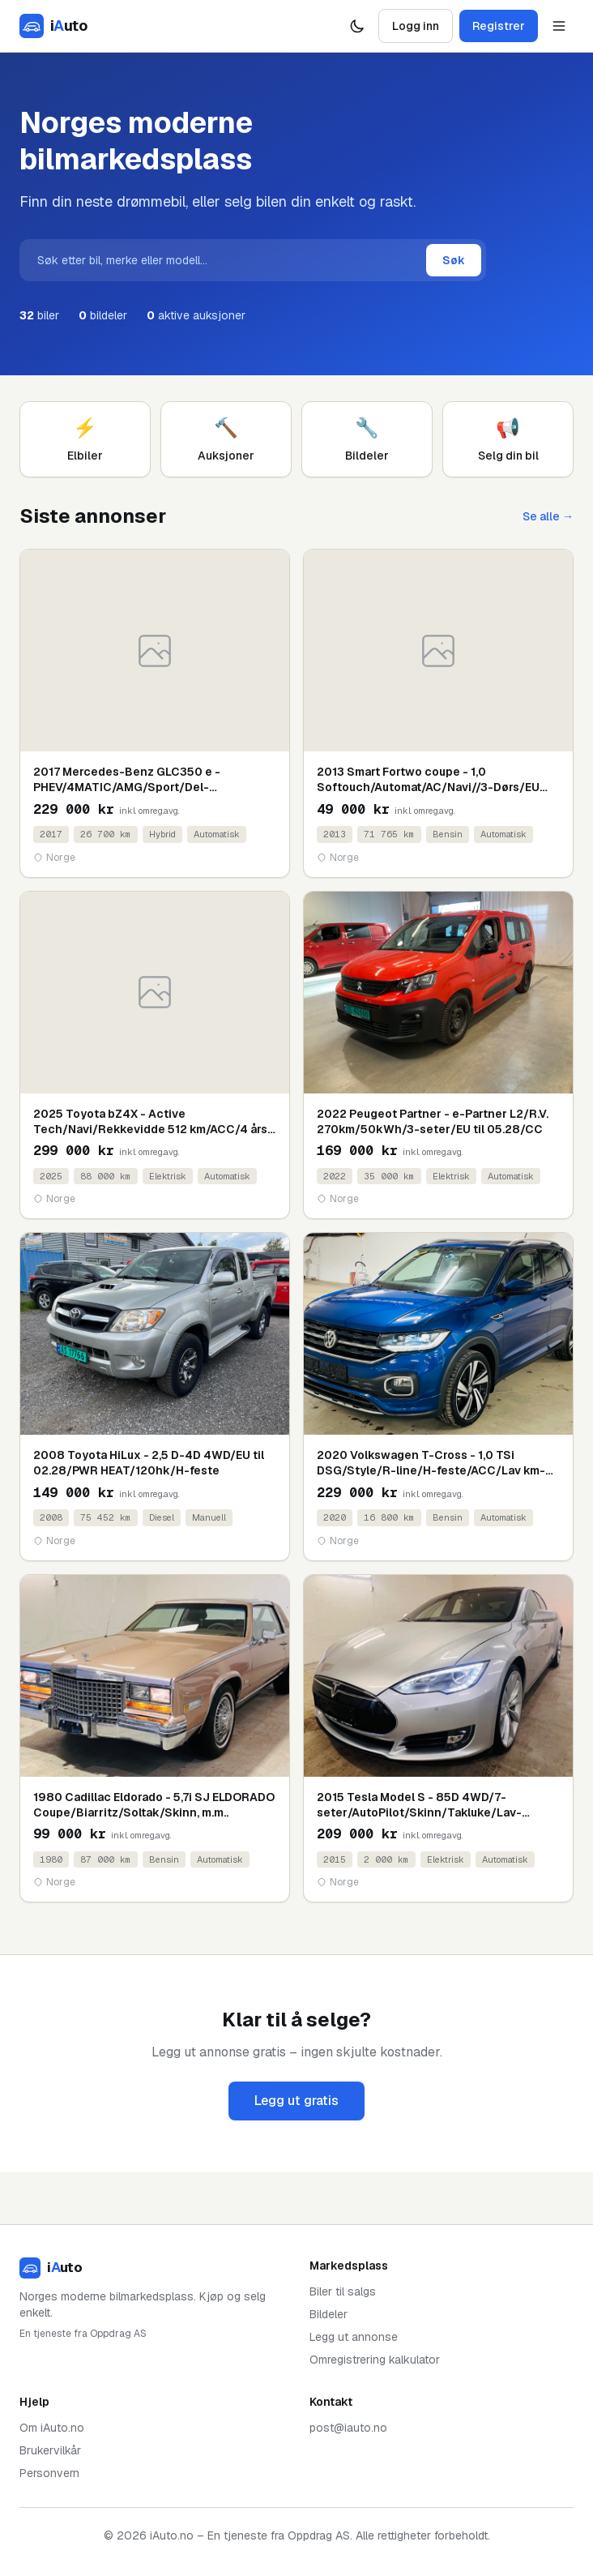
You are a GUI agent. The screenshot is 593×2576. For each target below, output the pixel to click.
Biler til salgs (342, 2291)
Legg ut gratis (296, 2100)
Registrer (498, 26)
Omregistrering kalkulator (374, 2359)
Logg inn (415, 26)
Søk (453, 260)
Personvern (49, 2473)
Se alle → (548, 516)
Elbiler (85, 439)
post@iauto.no (348, 2427)
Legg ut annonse (353, 2337)
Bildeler (367, 439)
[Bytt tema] (357, 26)
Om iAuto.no (51, 2427)
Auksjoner (226, 439)
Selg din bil (508, 439)
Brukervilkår (50, 2450)
